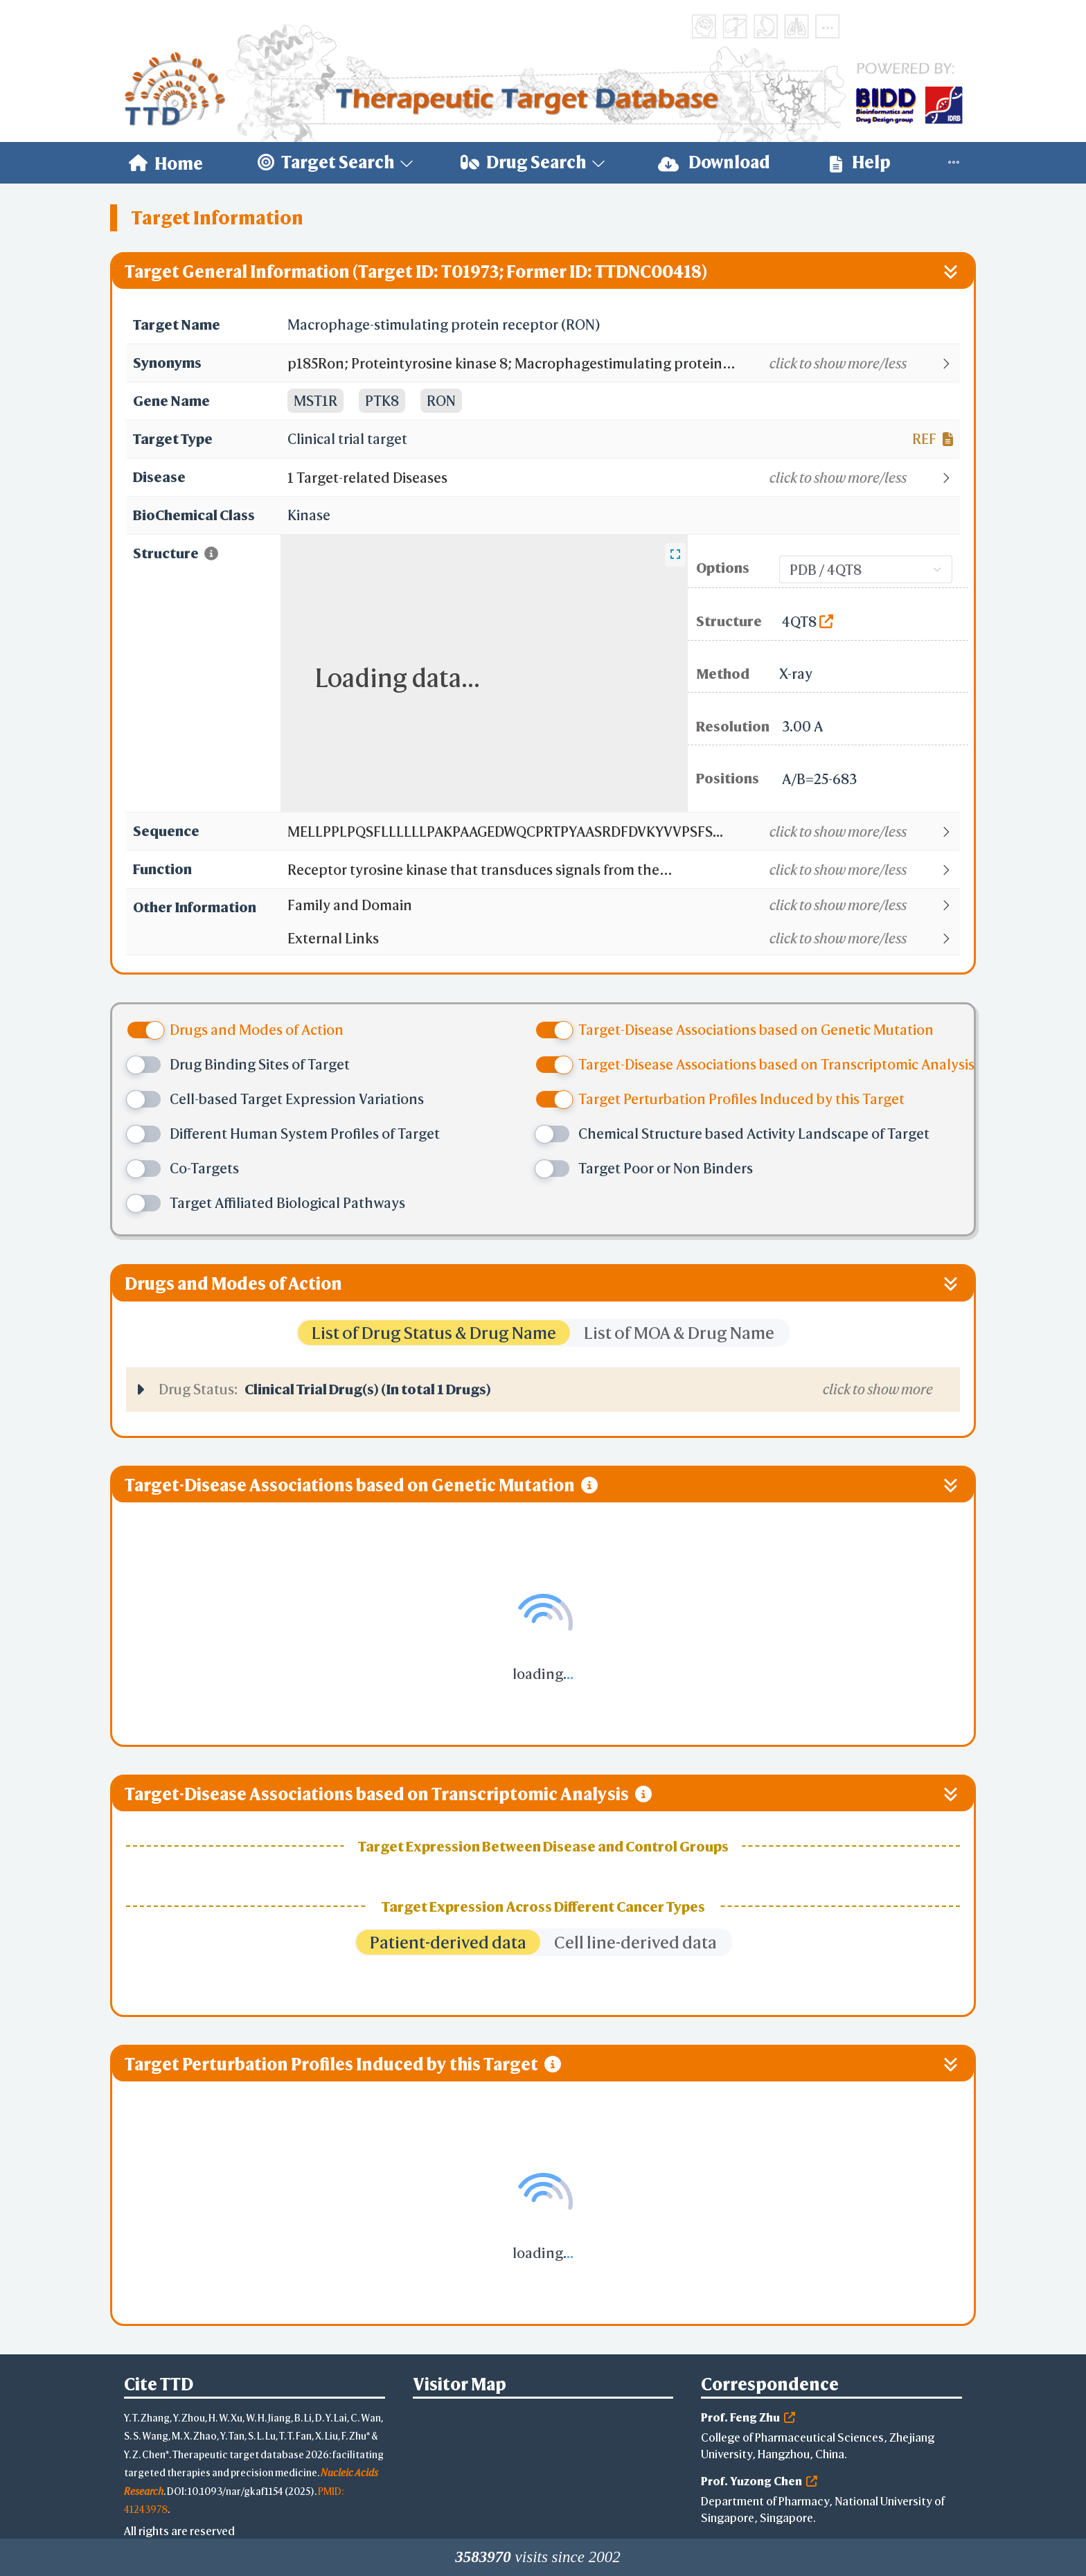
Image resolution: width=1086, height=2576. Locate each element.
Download (714, 162)
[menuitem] (166, 163)
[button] (623, 363)
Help (860, 162)
